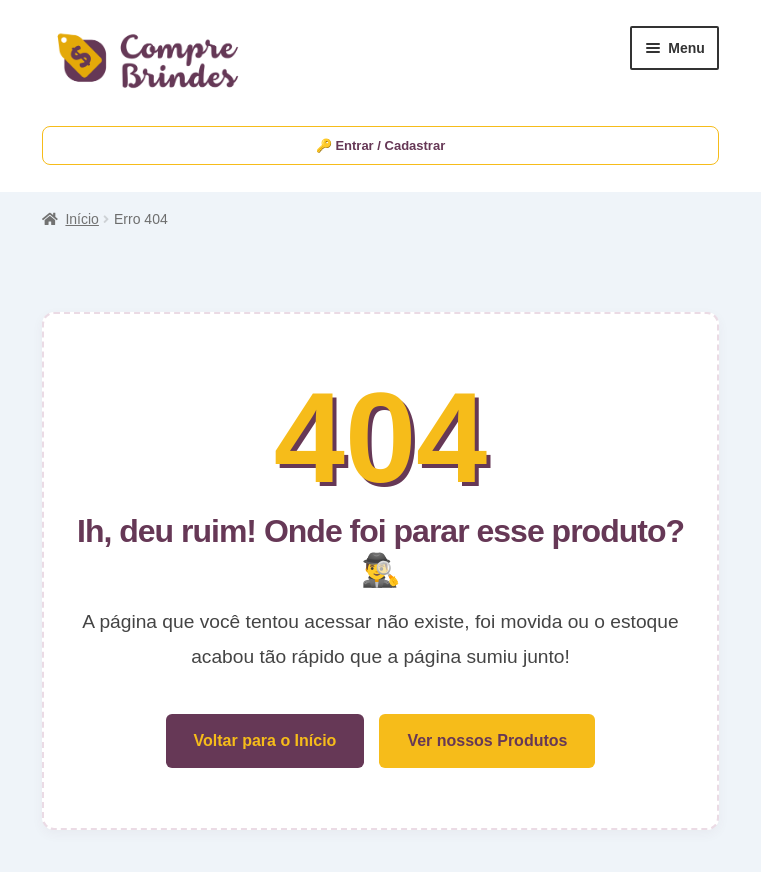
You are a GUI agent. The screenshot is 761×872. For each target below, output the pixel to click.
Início (81, 219)
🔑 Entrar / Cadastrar (380, 145)
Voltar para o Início (265, 740)
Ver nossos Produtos (487, 740)
